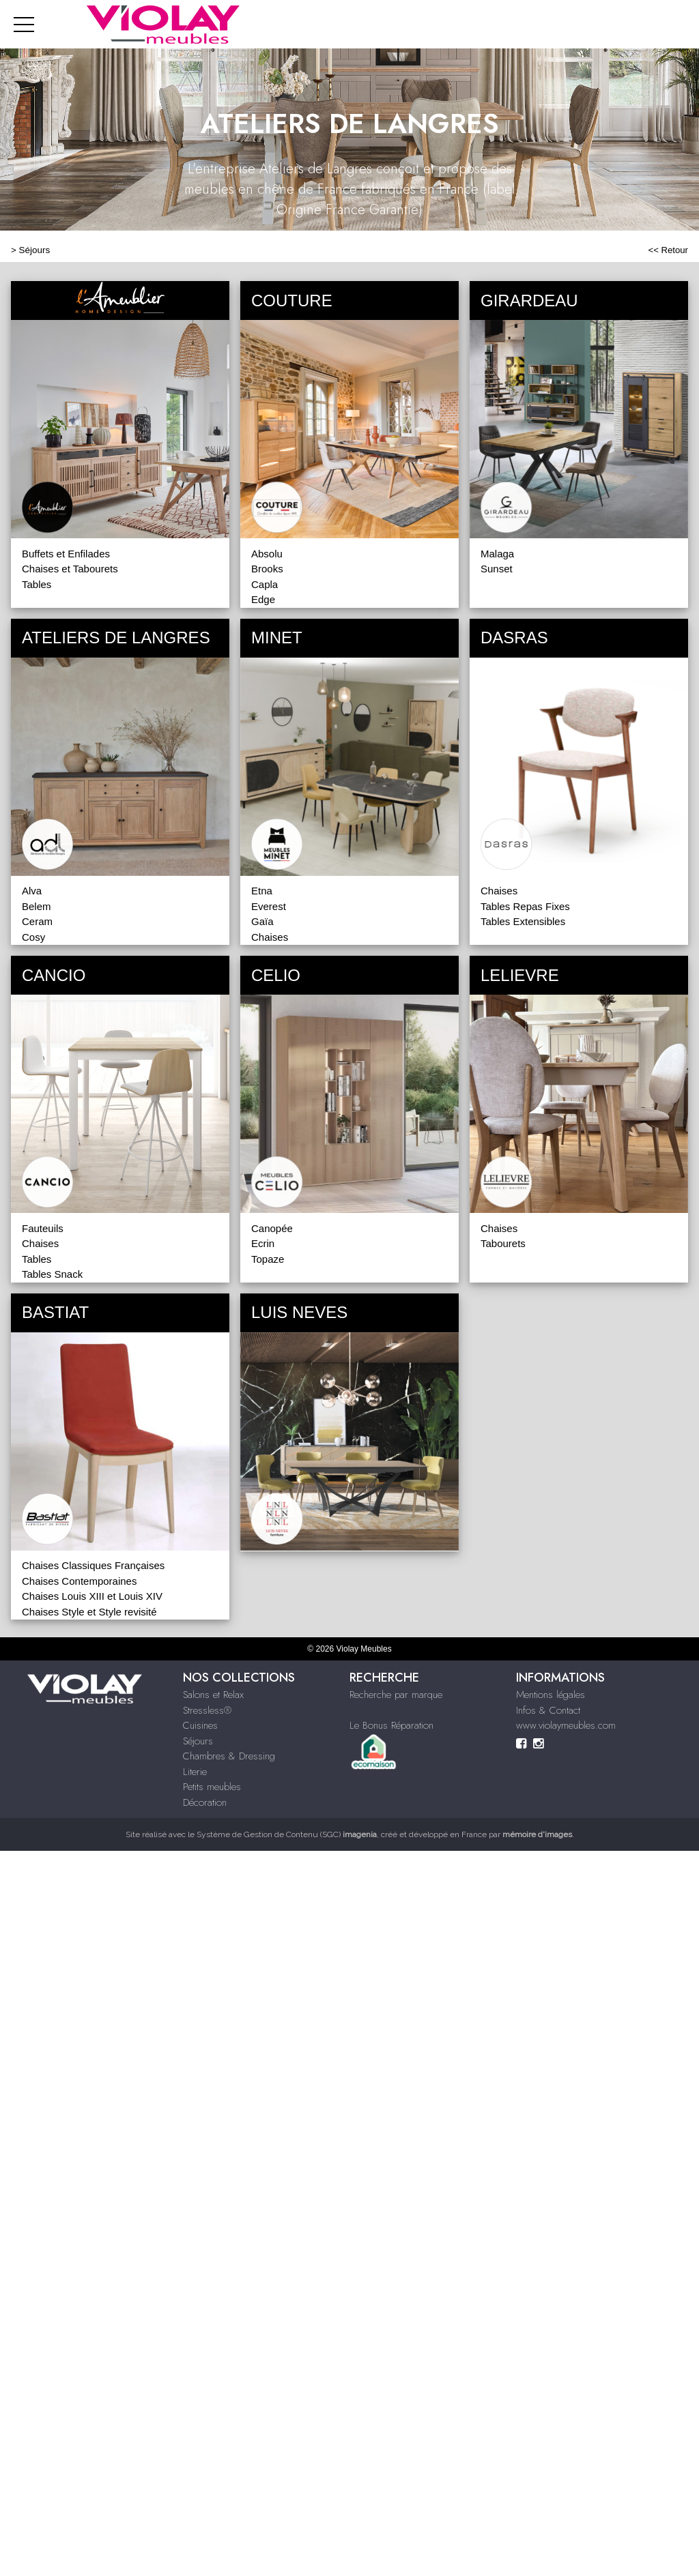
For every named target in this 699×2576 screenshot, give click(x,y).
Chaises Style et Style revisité (89, 1612)
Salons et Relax (213, 1694)
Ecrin (262, 1243)
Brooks (267, 568)
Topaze (267, 1259)
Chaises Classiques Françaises (93, 1565)
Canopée (272, 1228)
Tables (36, 584)
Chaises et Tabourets (70, 568)
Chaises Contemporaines (79, 1581)
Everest (268, 906)
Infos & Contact (548, 1710)
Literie (195, 1771)
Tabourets (503, 1243)
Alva (32, 890)
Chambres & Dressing (229, 1755)
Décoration (205, 1802)
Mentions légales (550, 1694)
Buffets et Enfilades (66, 553)
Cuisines (200, 1725)
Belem (36, 906)
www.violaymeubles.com (566, 1725)
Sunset (497, 568)
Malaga (497, 553)
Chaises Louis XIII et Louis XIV (92, 1596)
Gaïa (262, 921)
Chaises (269, 937)
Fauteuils (42, 1228)
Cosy (33, 937)
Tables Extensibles (523, 921)
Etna (261, 890)
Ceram (37, 921)
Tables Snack (52, 1274)
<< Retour (668, 250)
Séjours (35, 250)
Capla (264, 584)
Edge (263, 599)
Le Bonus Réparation (391, 1725)
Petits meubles (212, 1786)
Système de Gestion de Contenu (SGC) (287, 1834)
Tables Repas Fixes (525, 906)
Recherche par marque (396, 1694)
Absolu (267, 553)
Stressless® (207, 1710)
